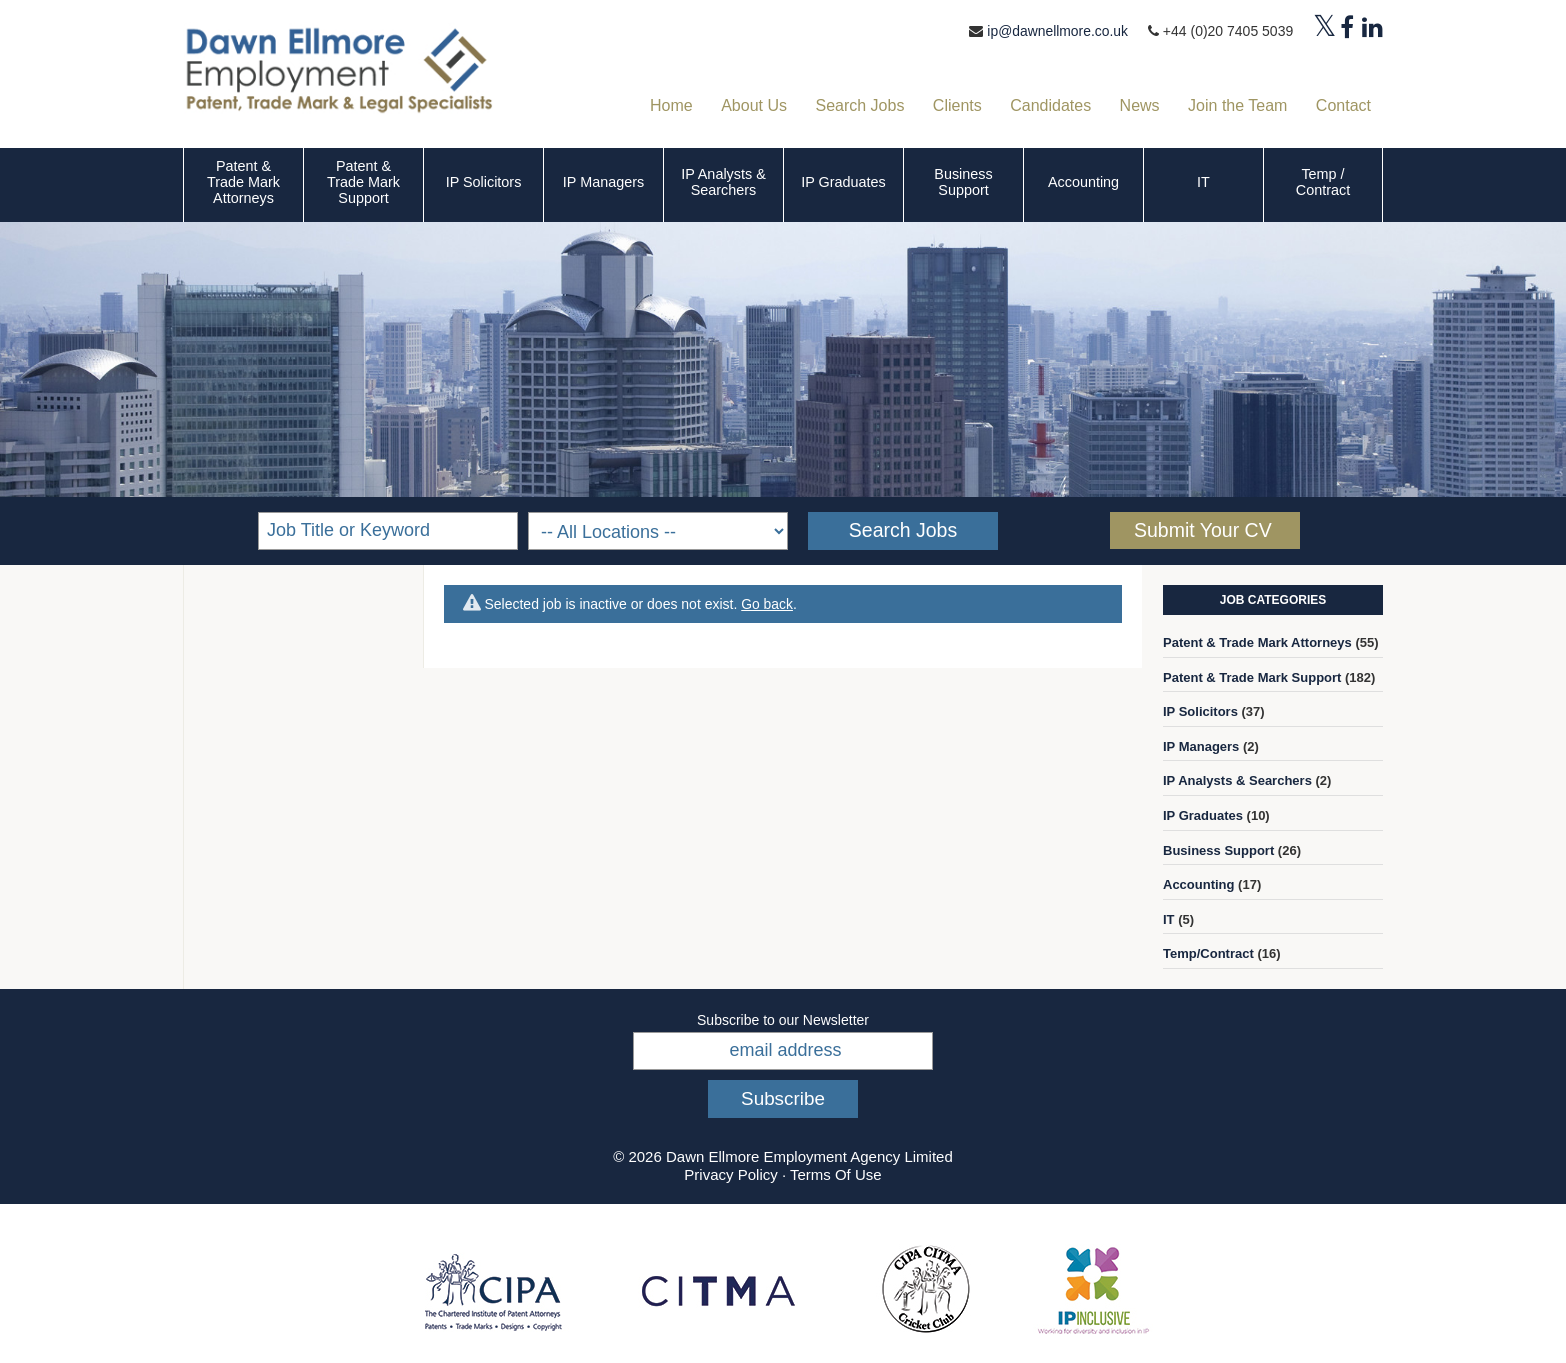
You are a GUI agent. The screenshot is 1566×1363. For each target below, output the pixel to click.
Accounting (1083, 182)
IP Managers (603, 182)
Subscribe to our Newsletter (783, 1020)
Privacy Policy (730, 1174)
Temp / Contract (1323, 182)
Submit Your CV (1203, 530)
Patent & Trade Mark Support (363, 182)
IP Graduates (843, 182)
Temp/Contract (1208, 953)
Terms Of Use (836, 1174)
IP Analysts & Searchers (723, 182)
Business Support (963, 182)
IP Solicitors (484, 182)
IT (1203, 182)
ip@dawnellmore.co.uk (1057, 31)
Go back (767, 604)
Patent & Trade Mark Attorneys (243, 182)
